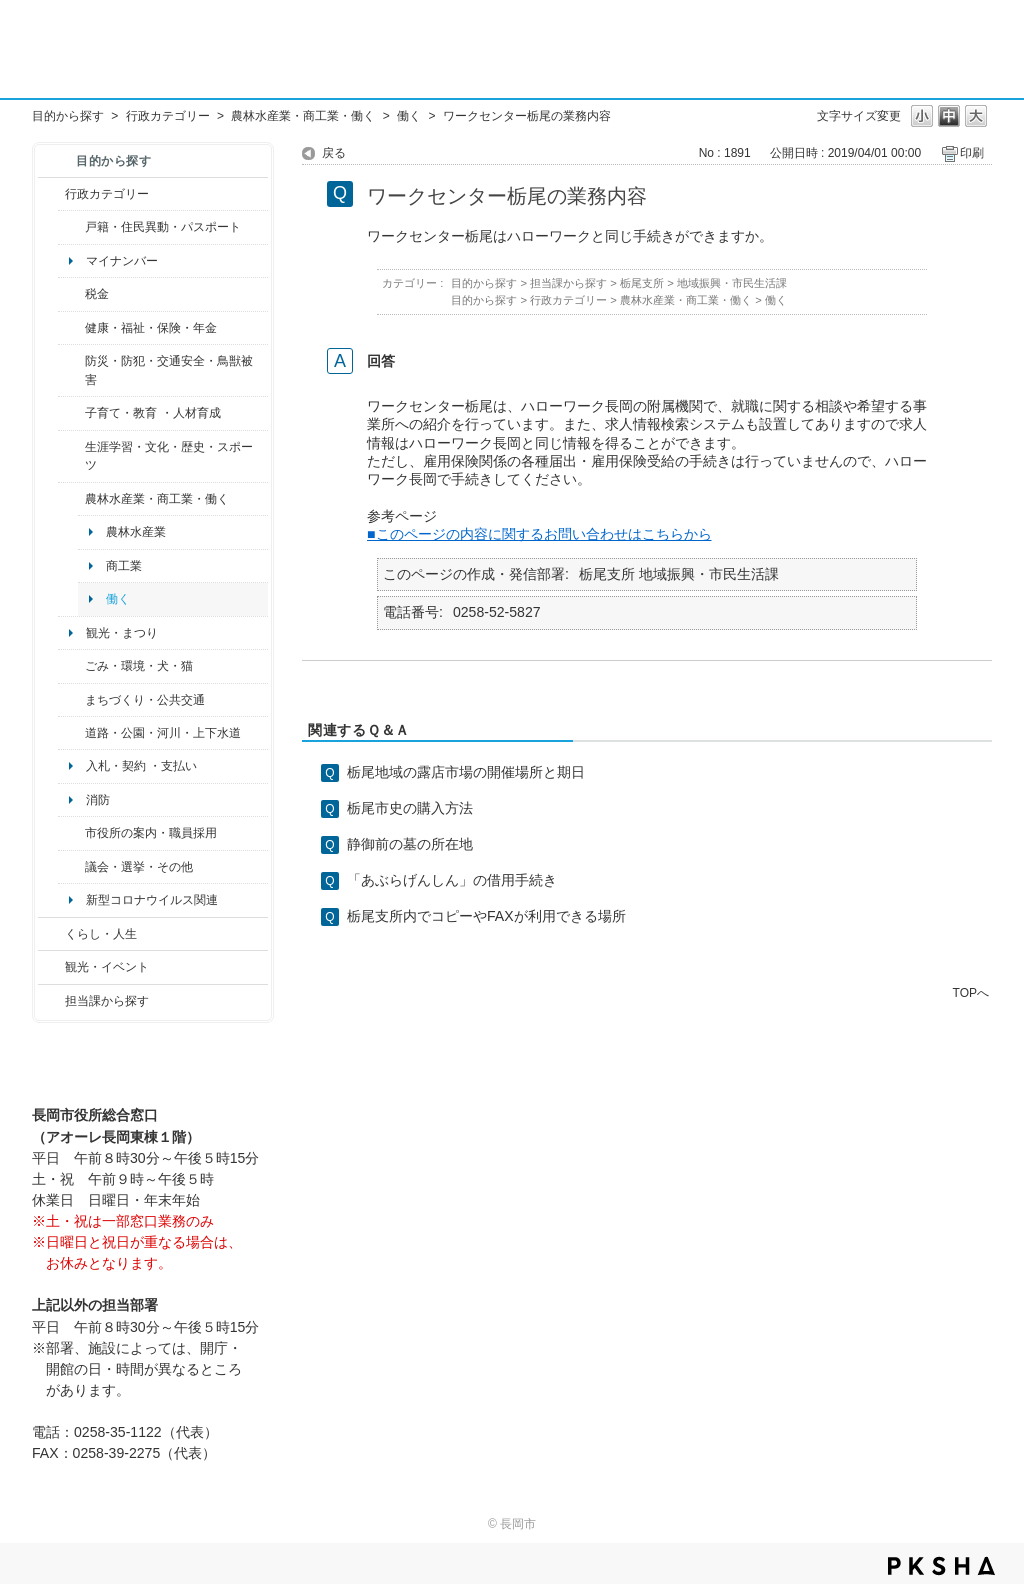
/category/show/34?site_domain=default (71, 499)
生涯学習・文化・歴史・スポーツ (169, 456)
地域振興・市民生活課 (732, 283)
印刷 (972, 153)
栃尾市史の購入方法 (410, 808)
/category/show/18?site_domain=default (51, 967)
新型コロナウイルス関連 (152, 900)
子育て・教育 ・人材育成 (152, 413)
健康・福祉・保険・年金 (151, 328)
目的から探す (68, 116)
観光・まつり (122, 633)
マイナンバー (122, 261)
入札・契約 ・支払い (141, 766)
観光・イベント (107, 967)
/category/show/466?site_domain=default (71, 867)
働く (409, 116)
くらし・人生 (101, 934)
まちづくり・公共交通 (145, 700)
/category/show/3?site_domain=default (51, 194)
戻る (334, 153)
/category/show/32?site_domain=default (71, 833)
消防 (98, 800)
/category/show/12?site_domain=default (51, 934)
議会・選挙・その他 (139, 867)
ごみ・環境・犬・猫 (139, 666)
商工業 (124, 566)
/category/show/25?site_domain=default (71, 370)
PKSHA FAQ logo (941, 1566)
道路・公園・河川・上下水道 (163, 733)
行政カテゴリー (168, 116)
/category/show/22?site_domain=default (71, 666)
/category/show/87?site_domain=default (71, 733)
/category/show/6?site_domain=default (71, 700)
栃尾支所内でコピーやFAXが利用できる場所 (486, 916)
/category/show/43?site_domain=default (71, 456)
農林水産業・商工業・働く (303, 116)
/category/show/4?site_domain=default (71, 328)
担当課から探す (107, 1001)
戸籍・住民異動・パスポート (163, 227)
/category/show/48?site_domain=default (71, 413)
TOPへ (971, 992)
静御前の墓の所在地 (410, 844)
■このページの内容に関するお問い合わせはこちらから (539, 534)
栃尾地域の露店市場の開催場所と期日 (466, 772)
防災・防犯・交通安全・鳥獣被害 (169, 370)
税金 (97, 294)
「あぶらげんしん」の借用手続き (452, 880)
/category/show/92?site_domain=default (71, 294)
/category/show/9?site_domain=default (51, 1001)
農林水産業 (136, 532)
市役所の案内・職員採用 (151, 833)
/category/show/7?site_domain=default (71, 227)
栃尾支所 (642, 283)
